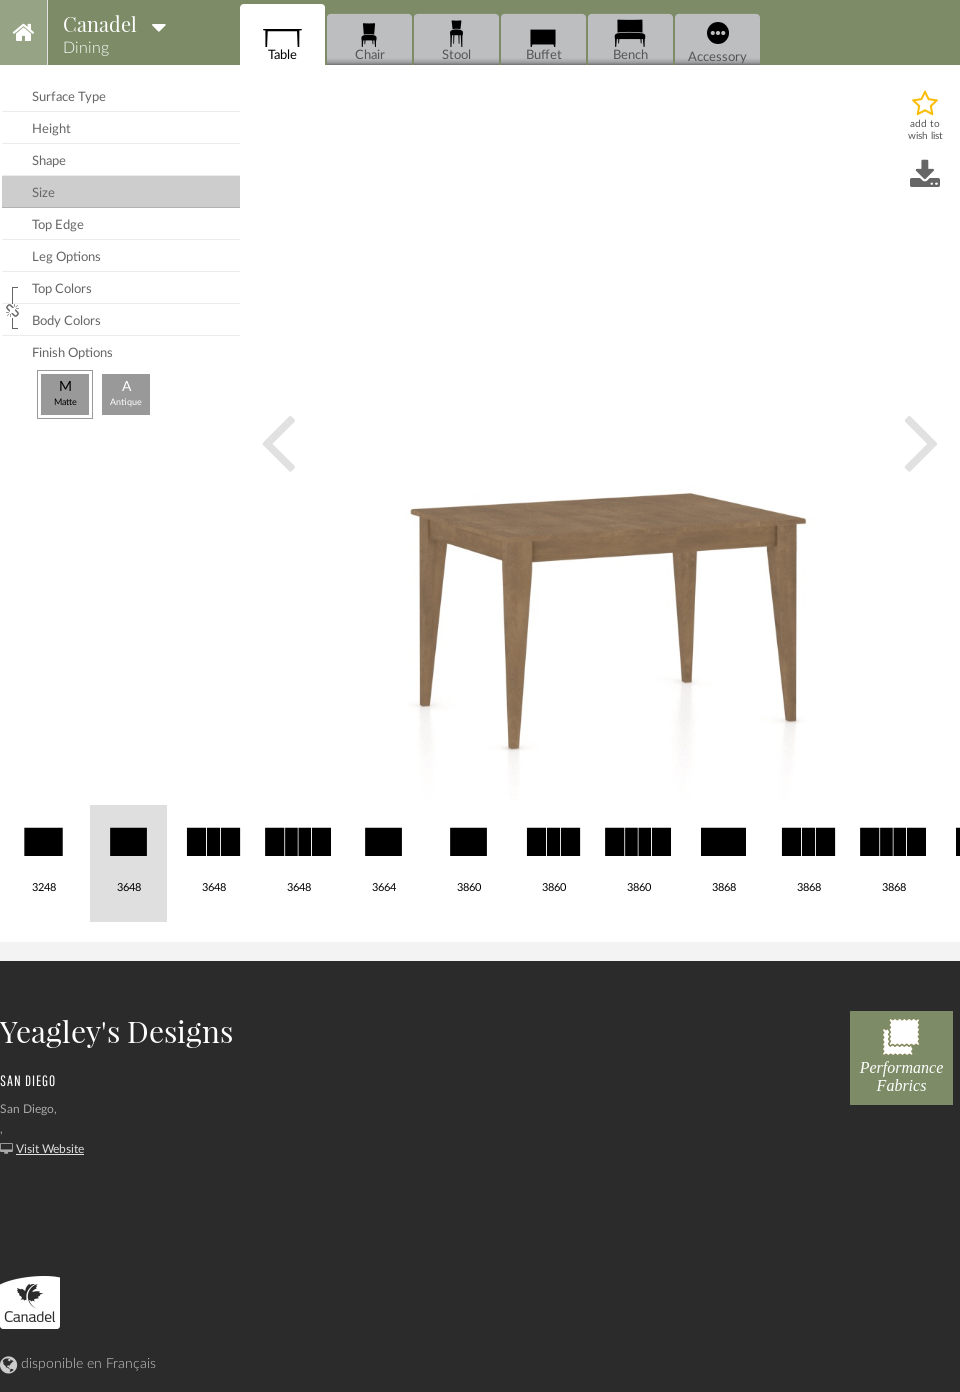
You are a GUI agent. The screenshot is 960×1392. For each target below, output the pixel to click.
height (51, 129)
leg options (66, 257)
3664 (383, 849)
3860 (468, 849)
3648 (128, 849)
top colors (62, 289)
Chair (369, 40)
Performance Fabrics (901, 1052)
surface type (69, 97)
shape (49, 161)
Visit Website (50, 1149)
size (43, 193)
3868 (723, 849)
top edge (58, 225)
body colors (66, 321)
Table (282, 40)
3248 (43, 849)
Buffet (543, 40)
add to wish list (925, 130)
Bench (630, 40)
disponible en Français (78, 1364)
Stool (456, 40)
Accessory (717, 43)
